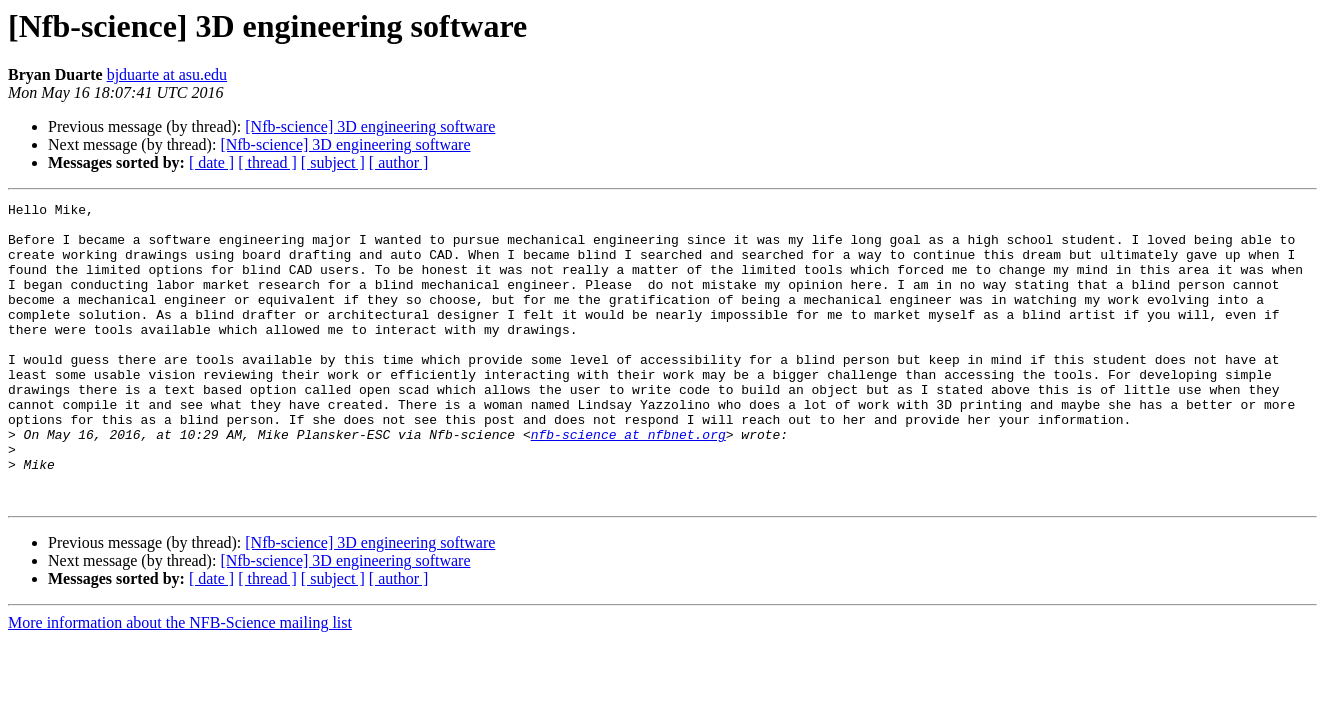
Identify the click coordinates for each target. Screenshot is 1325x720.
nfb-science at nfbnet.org (628, 482)
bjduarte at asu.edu (167, 74)
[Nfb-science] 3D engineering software (370, 126)
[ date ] (211, 162)
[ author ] (399, 162)
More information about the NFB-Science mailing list (180, 682)
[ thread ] (267, 162)
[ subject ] (333, 162)
